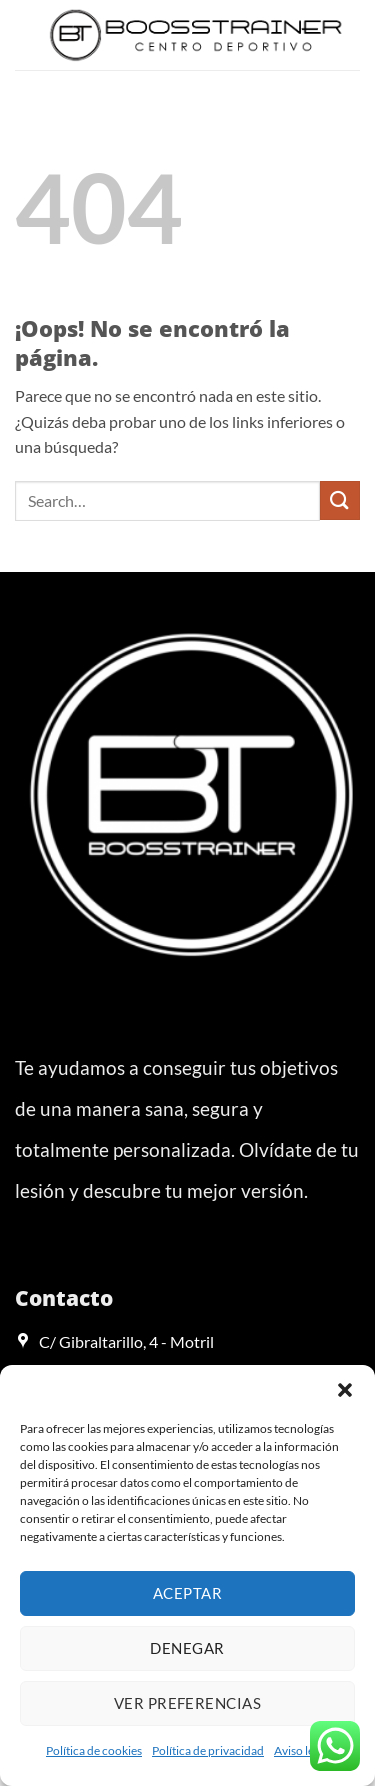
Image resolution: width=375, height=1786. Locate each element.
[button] (345, 1390)
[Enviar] (340, 500)
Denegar (187, 1648)
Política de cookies (94, 1750)
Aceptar (187, 1593)
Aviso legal (301, 1750)
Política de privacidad (208, 1750)
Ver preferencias (187, 1703)
